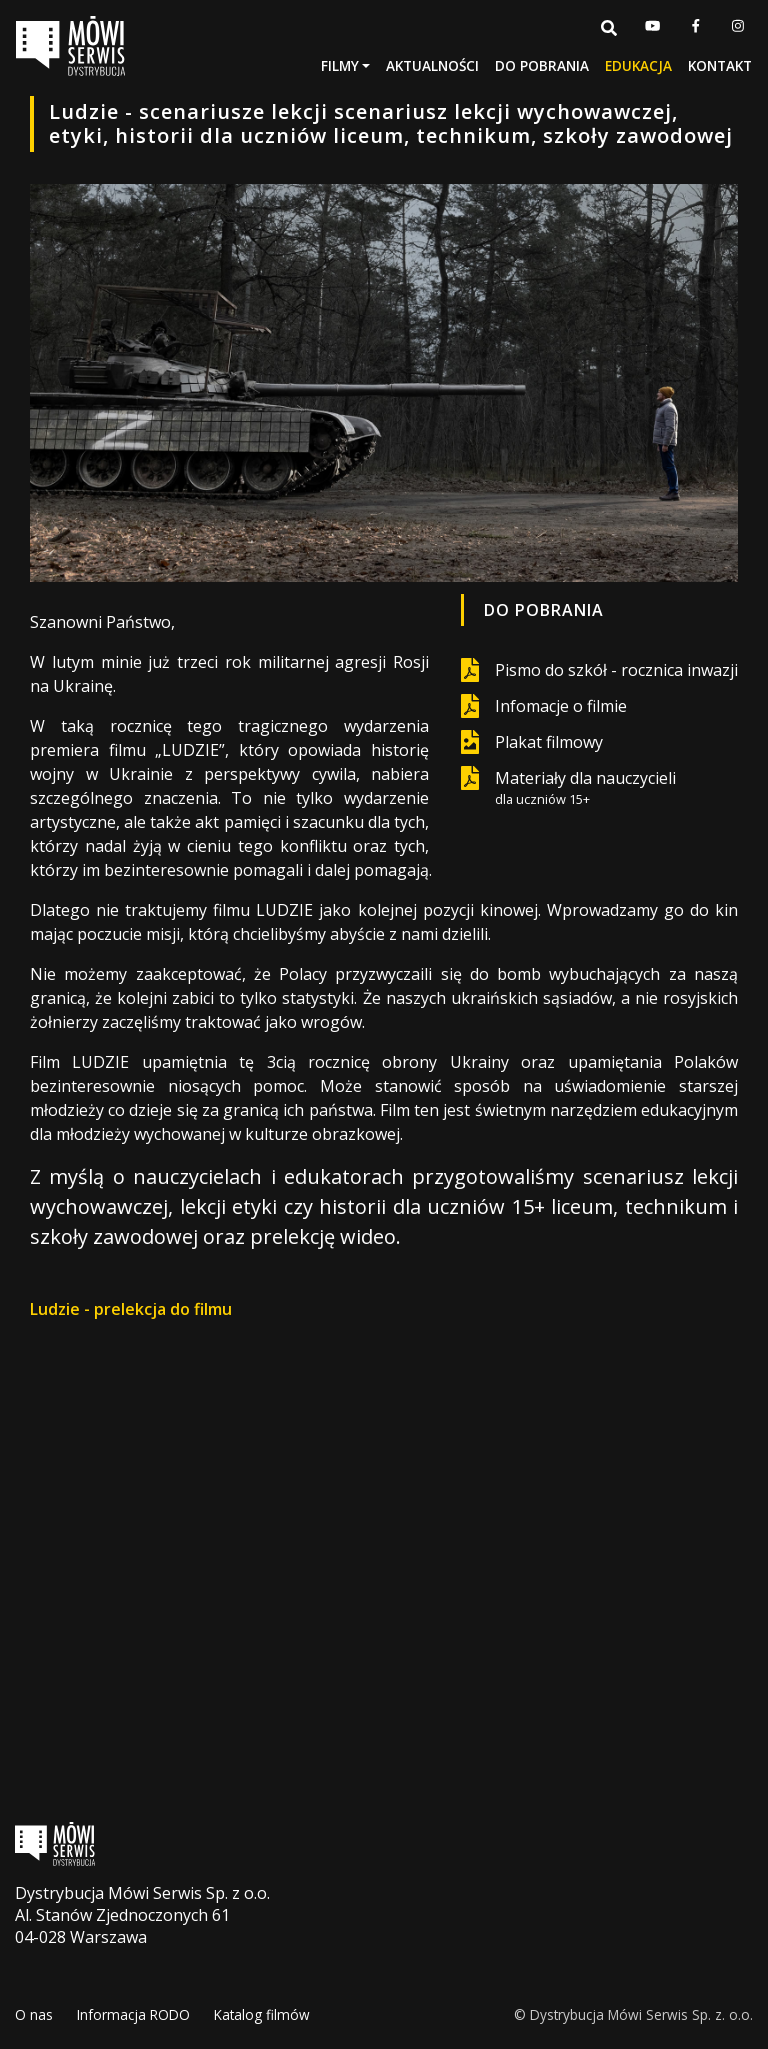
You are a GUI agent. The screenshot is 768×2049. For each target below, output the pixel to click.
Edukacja (638, 65)
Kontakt (720, 65)
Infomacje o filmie (561, 706)
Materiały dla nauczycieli (585, 788)
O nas (34, 2014)
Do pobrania (542, 65)
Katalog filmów (262, 2014)
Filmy (340, 65)
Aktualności (432, 65)
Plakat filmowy (549, 742)
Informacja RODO (133, 2014)
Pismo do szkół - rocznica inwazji (616, 670)
